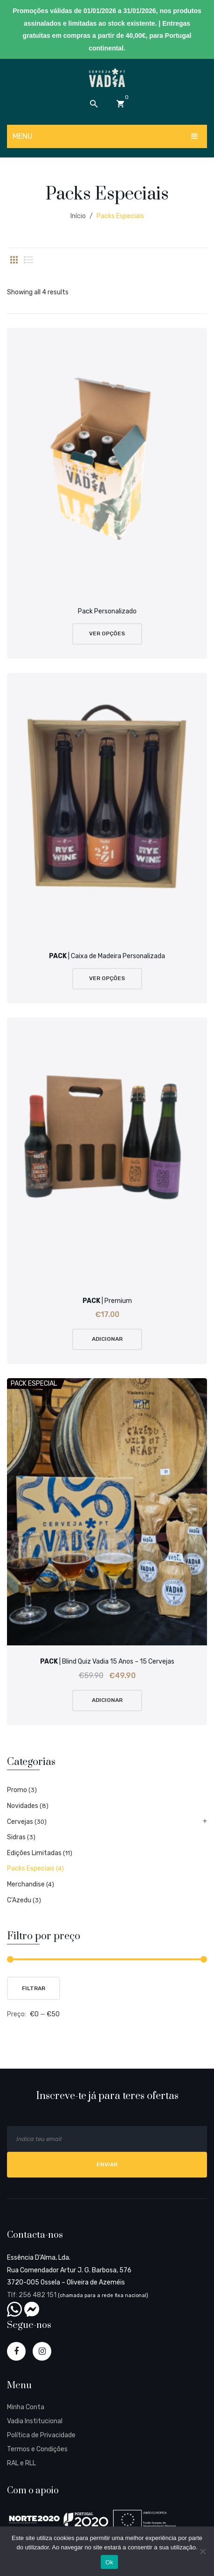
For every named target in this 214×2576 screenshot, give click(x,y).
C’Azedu (19, 1900)
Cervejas (20, 1822)
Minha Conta (25, 2407)
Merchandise (26, 1884)
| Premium (107, 1301)
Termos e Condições (37, 2449)
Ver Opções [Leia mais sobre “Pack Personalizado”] (107, 633)
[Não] (202, 2551)
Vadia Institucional (34, 2421)
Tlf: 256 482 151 (31, 2295)
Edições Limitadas (34, 1853)
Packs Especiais (31, 1868)
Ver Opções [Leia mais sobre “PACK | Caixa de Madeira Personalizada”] (107, 978)
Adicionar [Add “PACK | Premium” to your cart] (107, 1339)
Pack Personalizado (107, 611)
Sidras (16, 1837)
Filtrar (33, 1988)
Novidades (22, 1806)
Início (78, 216)
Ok (109, 2562)
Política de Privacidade (41, 2435)
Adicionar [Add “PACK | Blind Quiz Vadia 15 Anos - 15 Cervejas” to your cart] (107, 1700)
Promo (17, 1790)
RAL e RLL (21, 2463)
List (28, 260)
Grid (14, 260)
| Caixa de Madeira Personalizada (107, 956)
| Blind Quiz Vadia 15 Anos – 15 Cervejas (107, 1661)
